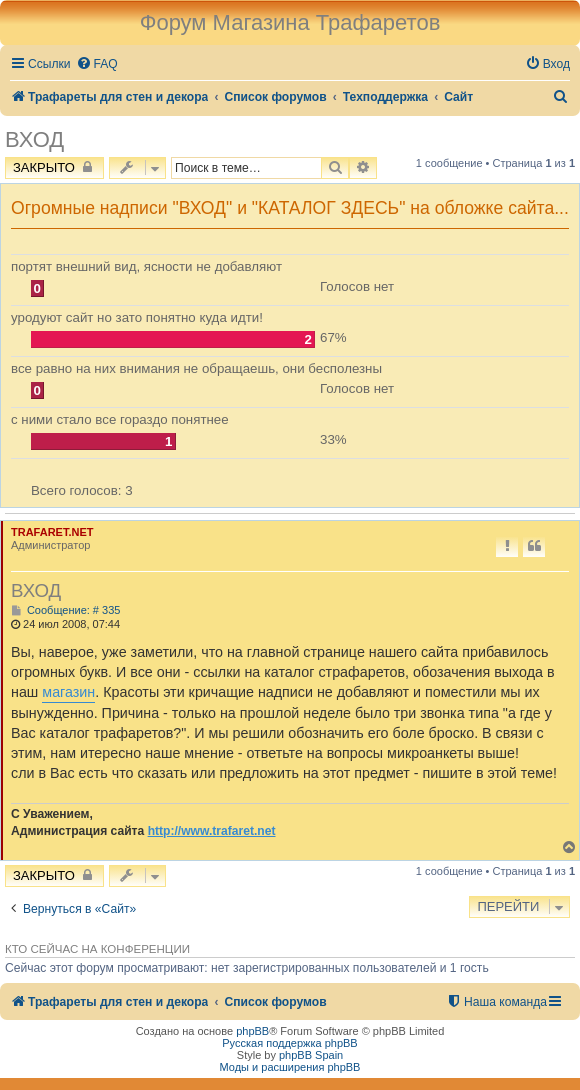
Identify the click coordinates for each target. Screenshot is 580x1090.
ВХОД (34, 139)
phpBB (252, 1031)
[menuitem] (97, 64)
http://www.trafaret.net (212, 831)
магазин (68, 692)
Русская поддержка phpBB (289, 1043)
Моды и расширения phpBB (290, 1067)
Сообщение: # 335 (65, 610)
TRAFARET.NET (52, 532)
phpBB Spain (311, 1055)
